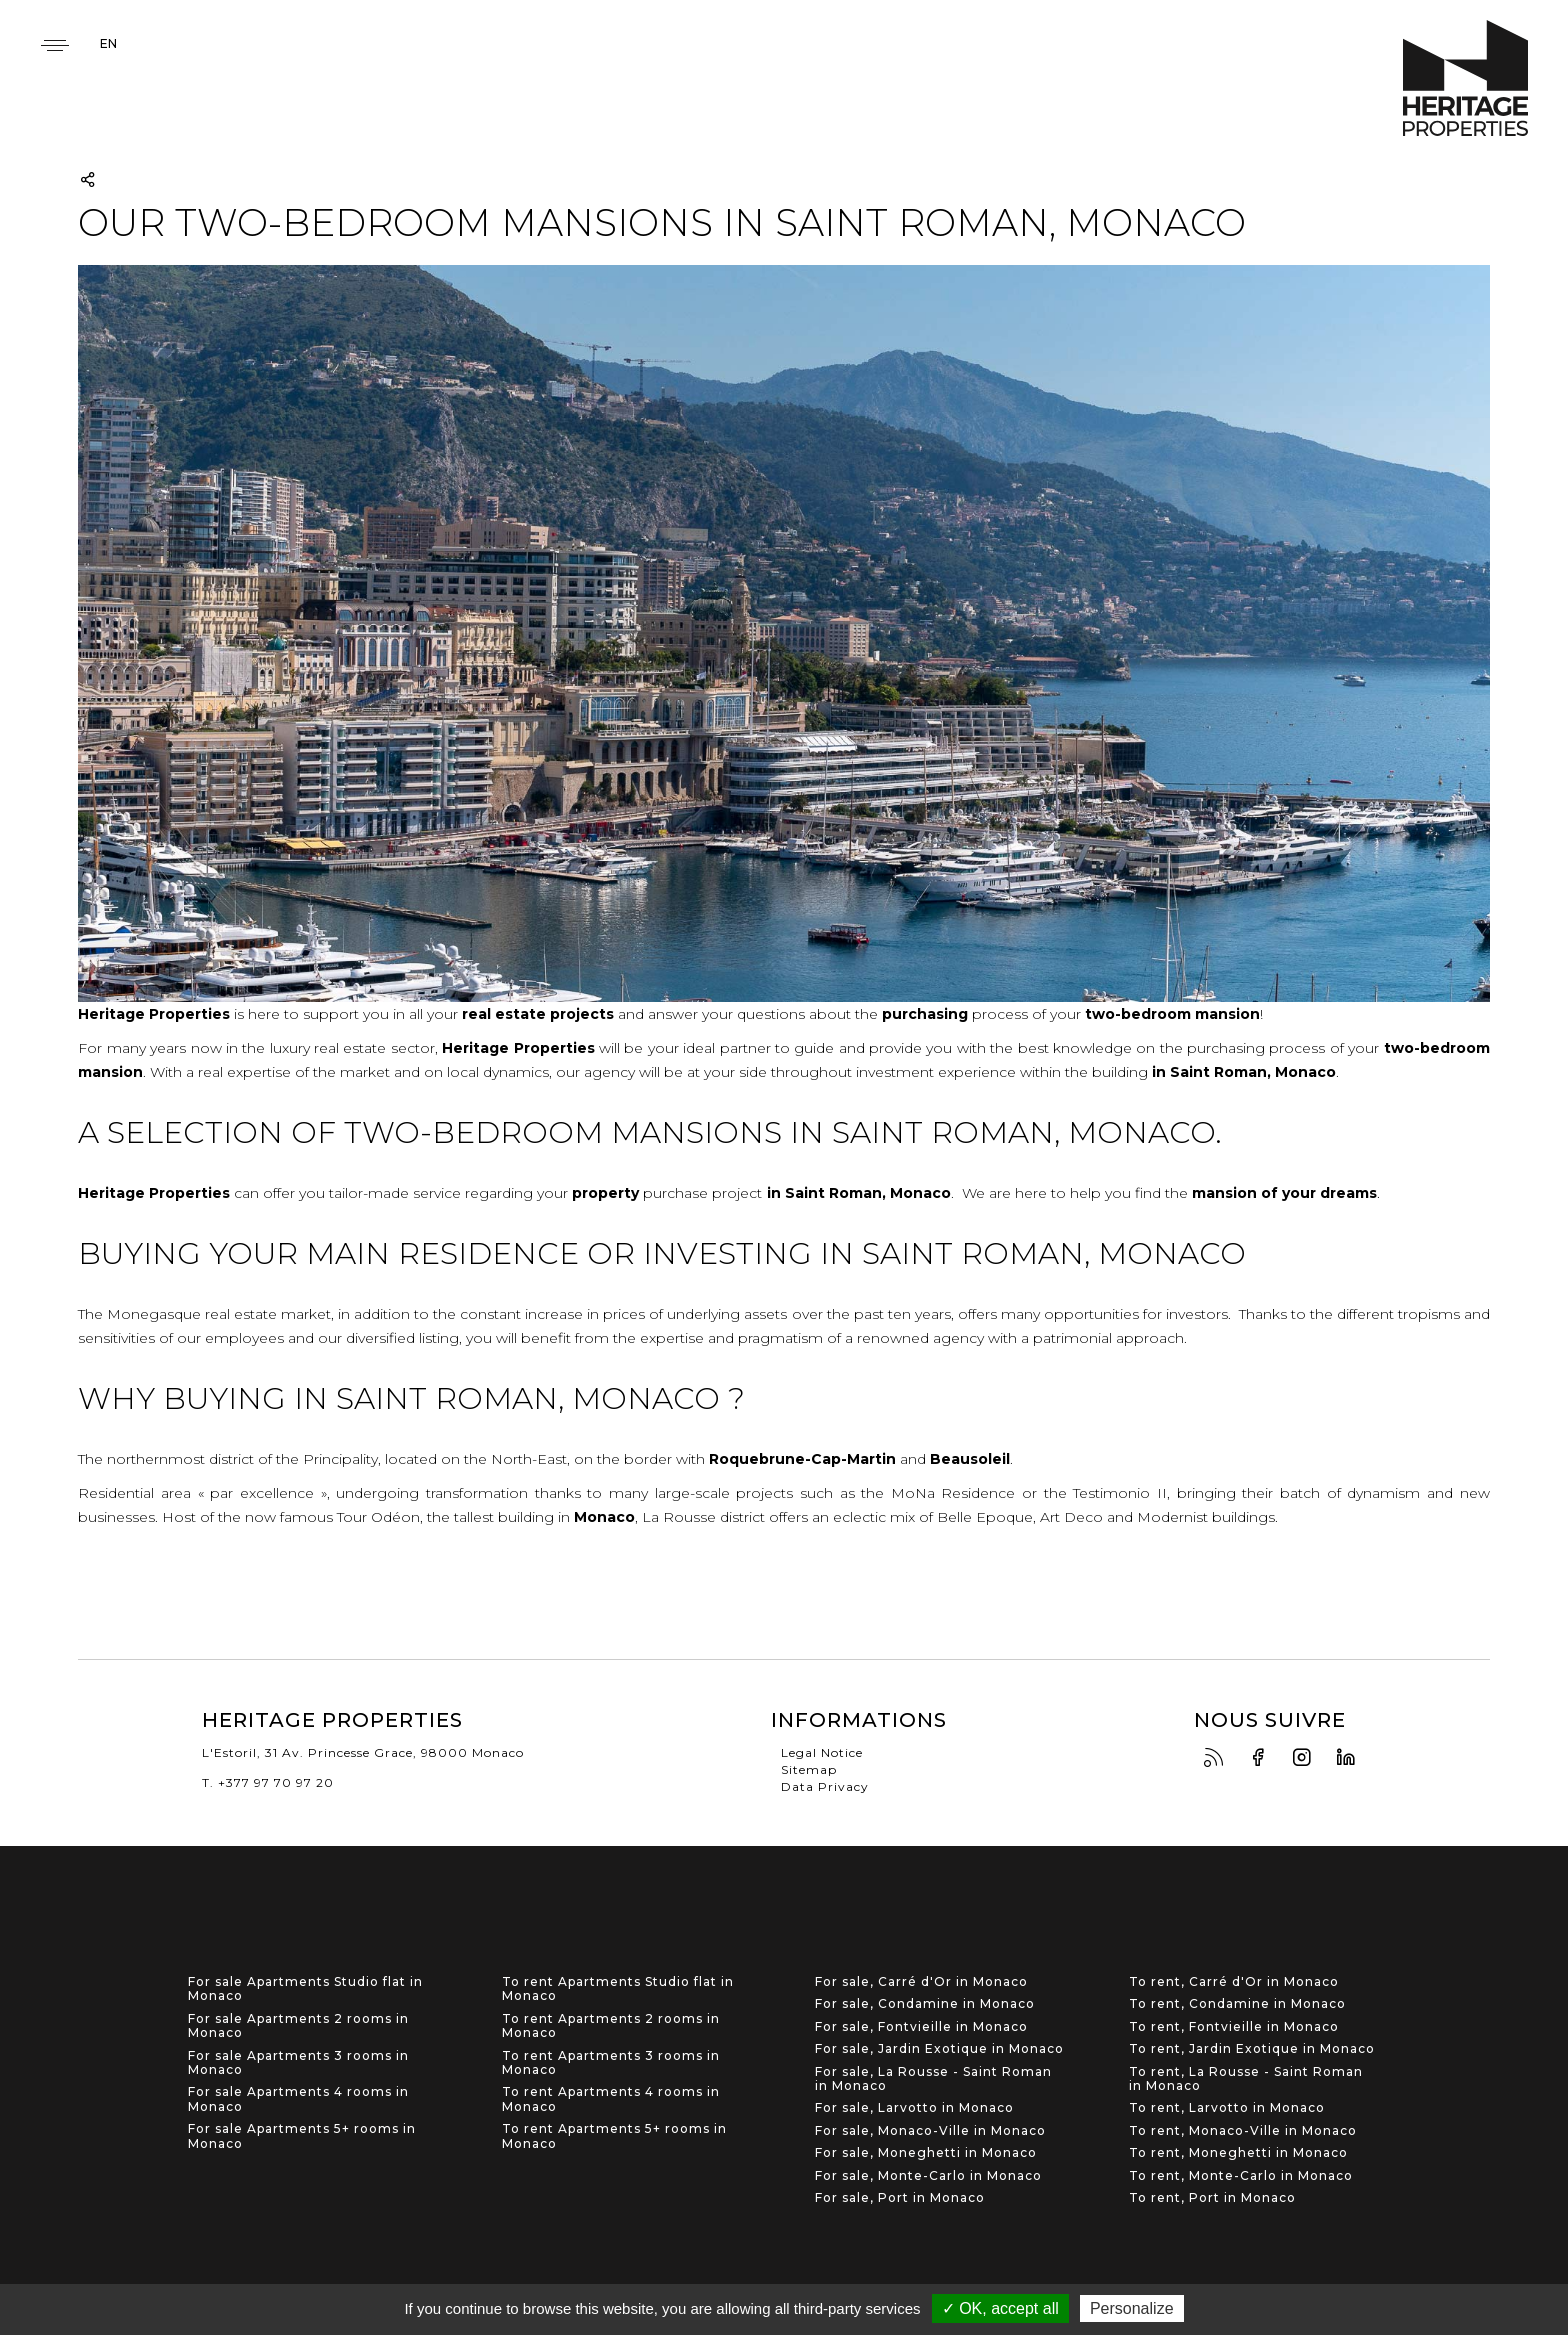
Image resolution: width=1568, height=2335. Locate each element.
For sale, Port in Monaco (900, 2198)
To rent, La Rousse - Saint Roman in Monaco (1246, 2079)
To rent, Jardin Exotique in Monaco (1252, 2049)
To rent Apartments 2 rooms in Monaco (611, 2026)
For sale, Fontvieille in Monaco (921, 2027)
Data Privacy (825, 1786)
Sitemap (809, 1769)
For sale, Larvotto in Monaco (914, 2108)
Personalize (1132, 2308)
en (108, 43)
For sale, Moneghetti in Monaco (926, 2153)
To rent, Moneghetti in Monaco (1238, 2153)
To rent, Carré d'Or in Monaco (1234, 1982)
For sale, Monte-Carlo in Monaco (928, 2176)
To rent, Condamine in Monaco (1237, 2004)
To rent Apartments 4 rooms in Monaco (611, 2099)
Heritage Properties (1465, 78)
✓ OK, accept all (1000, 2308)
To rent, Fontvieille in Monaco (1234, 2027)
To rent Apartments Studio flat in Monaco (618, 1989)
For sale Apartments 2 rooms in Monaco (298, 2026)
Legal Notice (822, 1752)
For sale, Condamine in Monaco (925, 2004)
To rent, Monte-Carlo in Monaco (1241, 2176)
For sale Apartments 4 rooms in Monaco (298, 2099)
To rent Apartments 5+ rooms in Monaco (614, 2136)
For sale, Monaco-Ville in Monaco (930, 2131)
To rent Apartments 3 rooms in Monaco (611, 2063)
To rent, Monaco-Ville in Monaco (1243, 2131)
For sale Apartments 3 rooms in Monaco (298, 2063)
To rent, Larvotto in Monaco (1227, 2108)
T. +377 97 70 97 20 (268, 1782)
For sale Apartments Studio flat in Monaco (305, 1989)
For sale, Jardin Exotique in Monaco (939, 2049)
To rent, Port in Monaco (1212, 2198)
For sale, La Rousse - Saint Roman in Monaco (933, 2079)
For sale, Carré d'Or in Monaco (921, 1982)
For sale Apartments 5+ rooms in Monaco (302, 2136)
